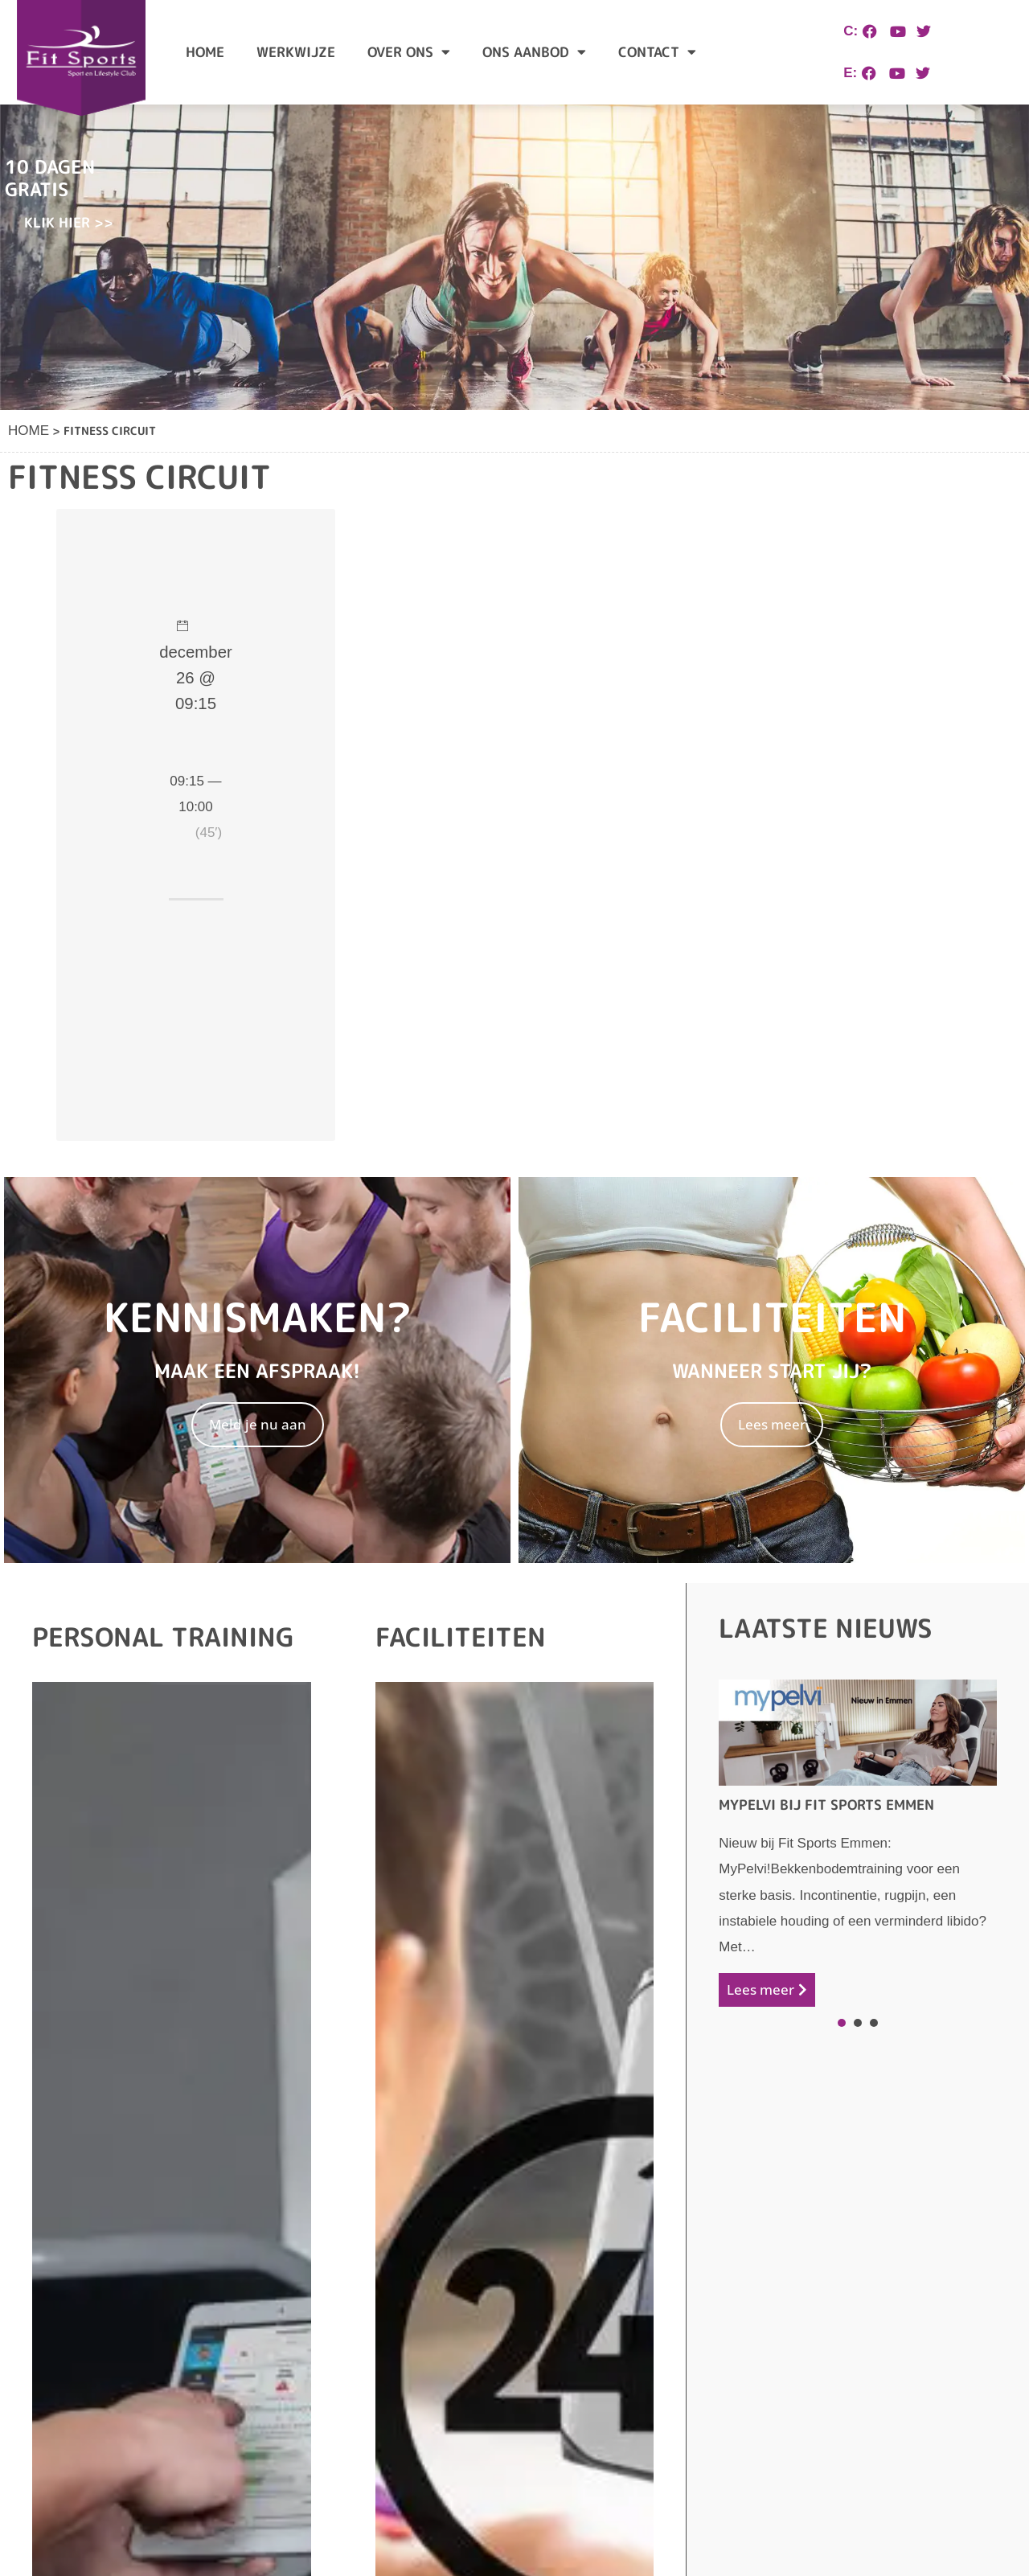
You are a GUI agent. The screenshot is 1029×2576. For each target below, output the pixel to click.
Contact (657, 52)
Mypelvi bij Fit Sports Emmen (826, 1804)
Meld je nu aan (257, 1424)
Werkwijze (295, 52)
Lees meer (772, 1424)
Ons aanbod (534, 52)
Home (205, 52)
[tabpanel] (858, 1843)
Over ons (408, 52)
